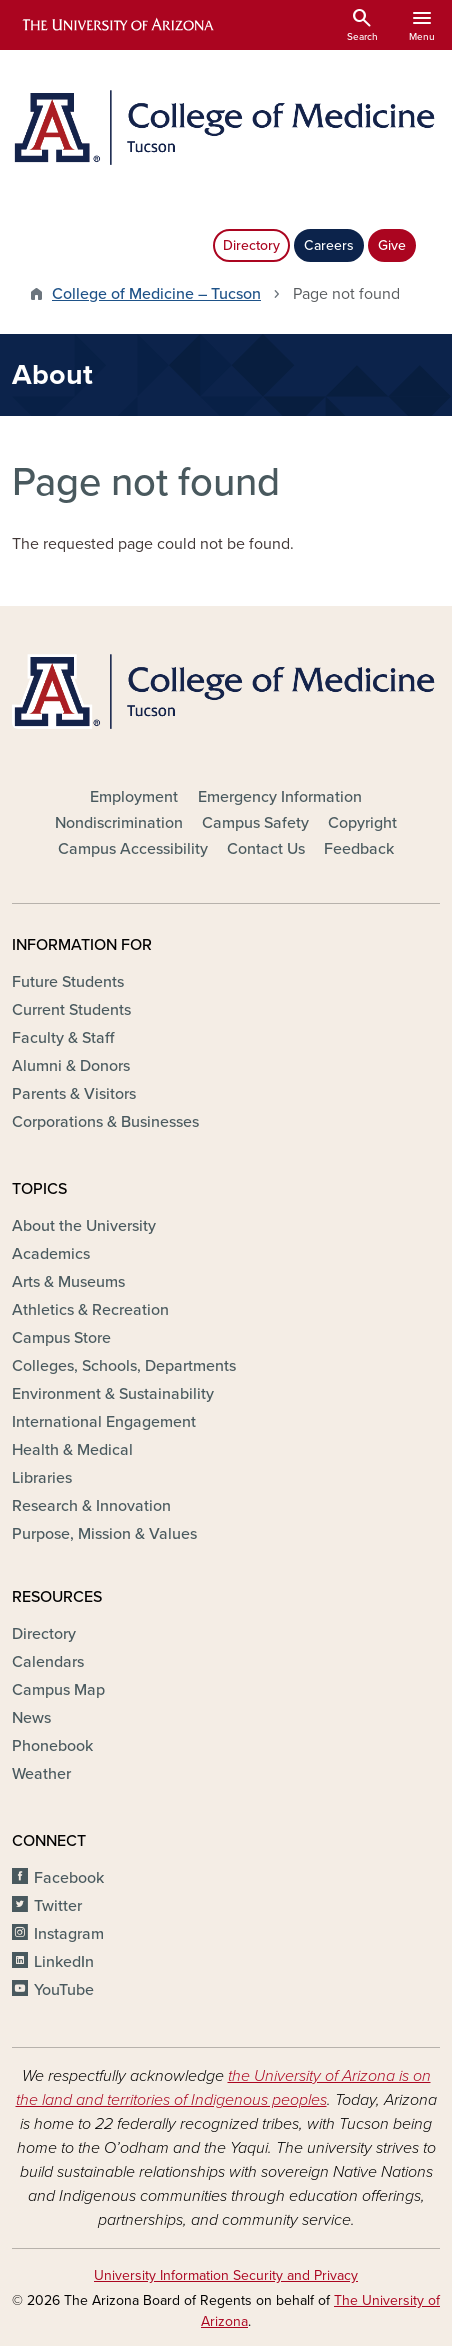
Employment (134, 797)
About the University (84, 1226)
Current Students (71, 1010)
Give (392, 245)
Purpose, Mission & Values (104, 1534)
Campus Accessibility (133, 849)
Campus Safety (255, 823)
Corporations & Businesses (105, 1122)
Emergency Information (280, 797)
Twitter (58, 1906)
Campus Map (58, 1690)
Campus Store (61, 1338)
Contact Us (266, 849)
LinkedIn (64, 1962)
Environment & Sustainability (113, 1394)
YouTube (64, 1990)
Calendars (48, 1662)
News (31, 1718)
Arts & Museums (68, 1282)
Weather (41, 1774)
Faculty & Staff (63, 1038)
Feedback (359, 849)
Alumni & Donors (71, 1066)
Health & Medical (72, 1450)
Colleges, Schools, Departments (124, 1366)
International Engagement (104, 1422)
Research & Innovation (91, 1506)
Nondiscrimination (119, 823)
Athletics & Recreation (90, 1310)
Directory (251, 245)
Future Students (68, 982)
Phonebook (52, 1746)
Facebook (69, 1878)
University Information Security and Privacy (226, 2275)
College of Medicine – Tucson (156, 294)
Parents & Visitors (74, 1094)
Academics (51, 1254)
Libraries (42, 1478)
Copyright (362, 823)
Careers (329, 245)
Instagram (69, 1934)
